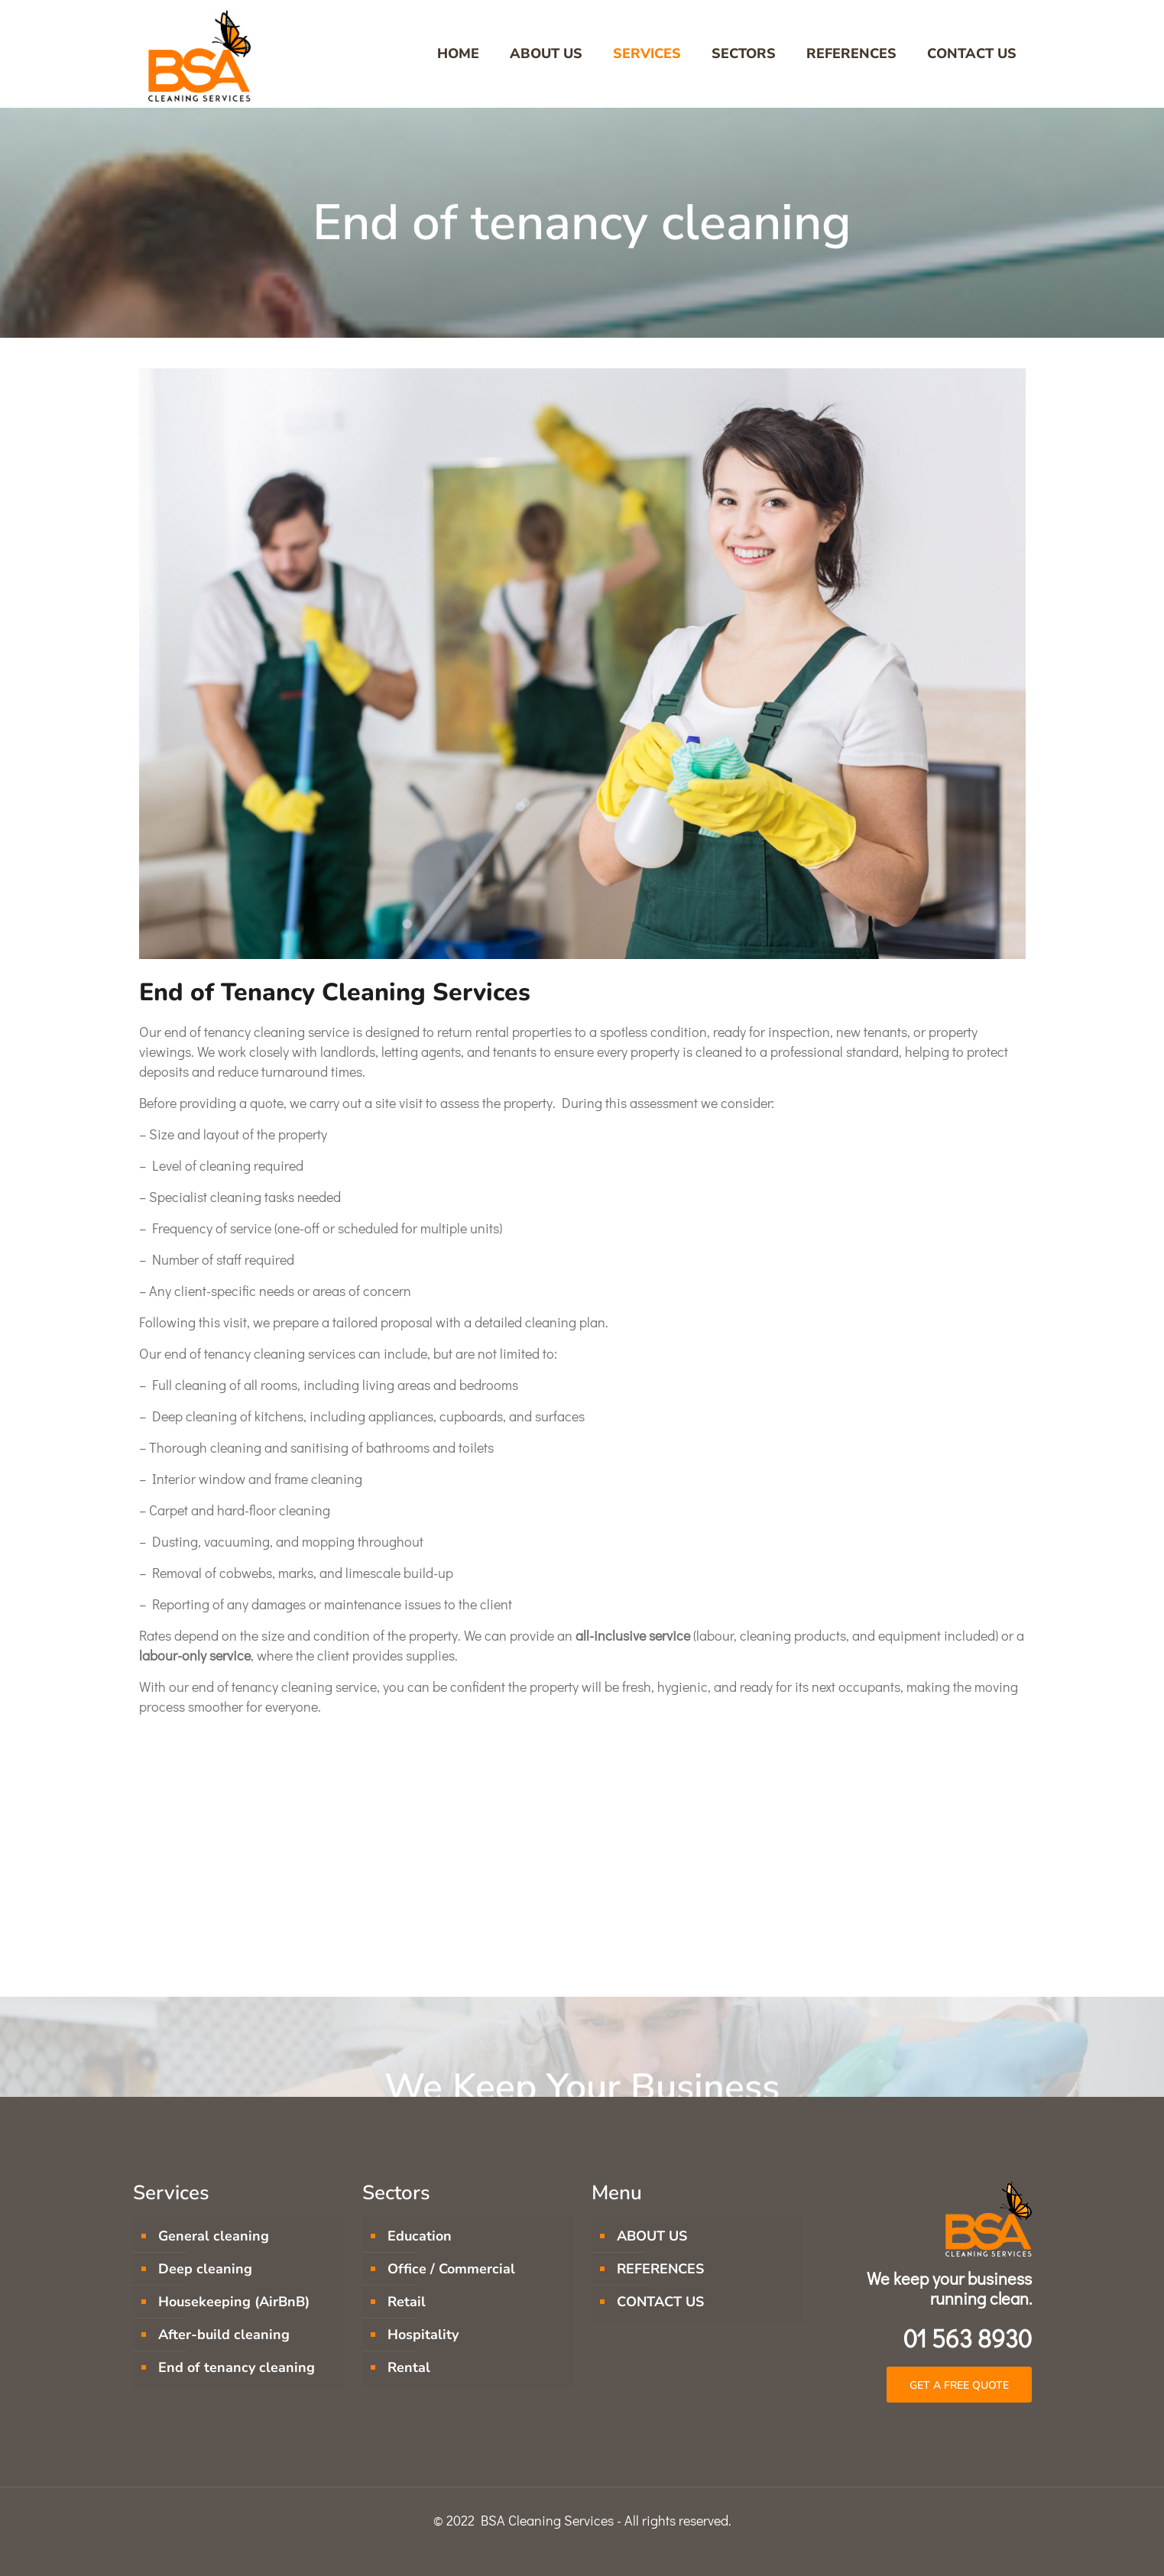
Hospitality (423, 2334)
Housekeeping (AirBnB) (234, 2301)
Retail (406, 2301)
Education (419, 2236)
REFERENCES (660, 2269)
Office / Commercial (451, 2269)
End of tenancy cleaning (236, 2367)
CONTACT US (660, 2301)
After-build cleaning (224, 2334)
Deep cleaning (205, 2269)
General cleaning (213, 2236)
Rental (408, 2367)
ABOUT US (652, 2236)
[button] (959, 2385)
